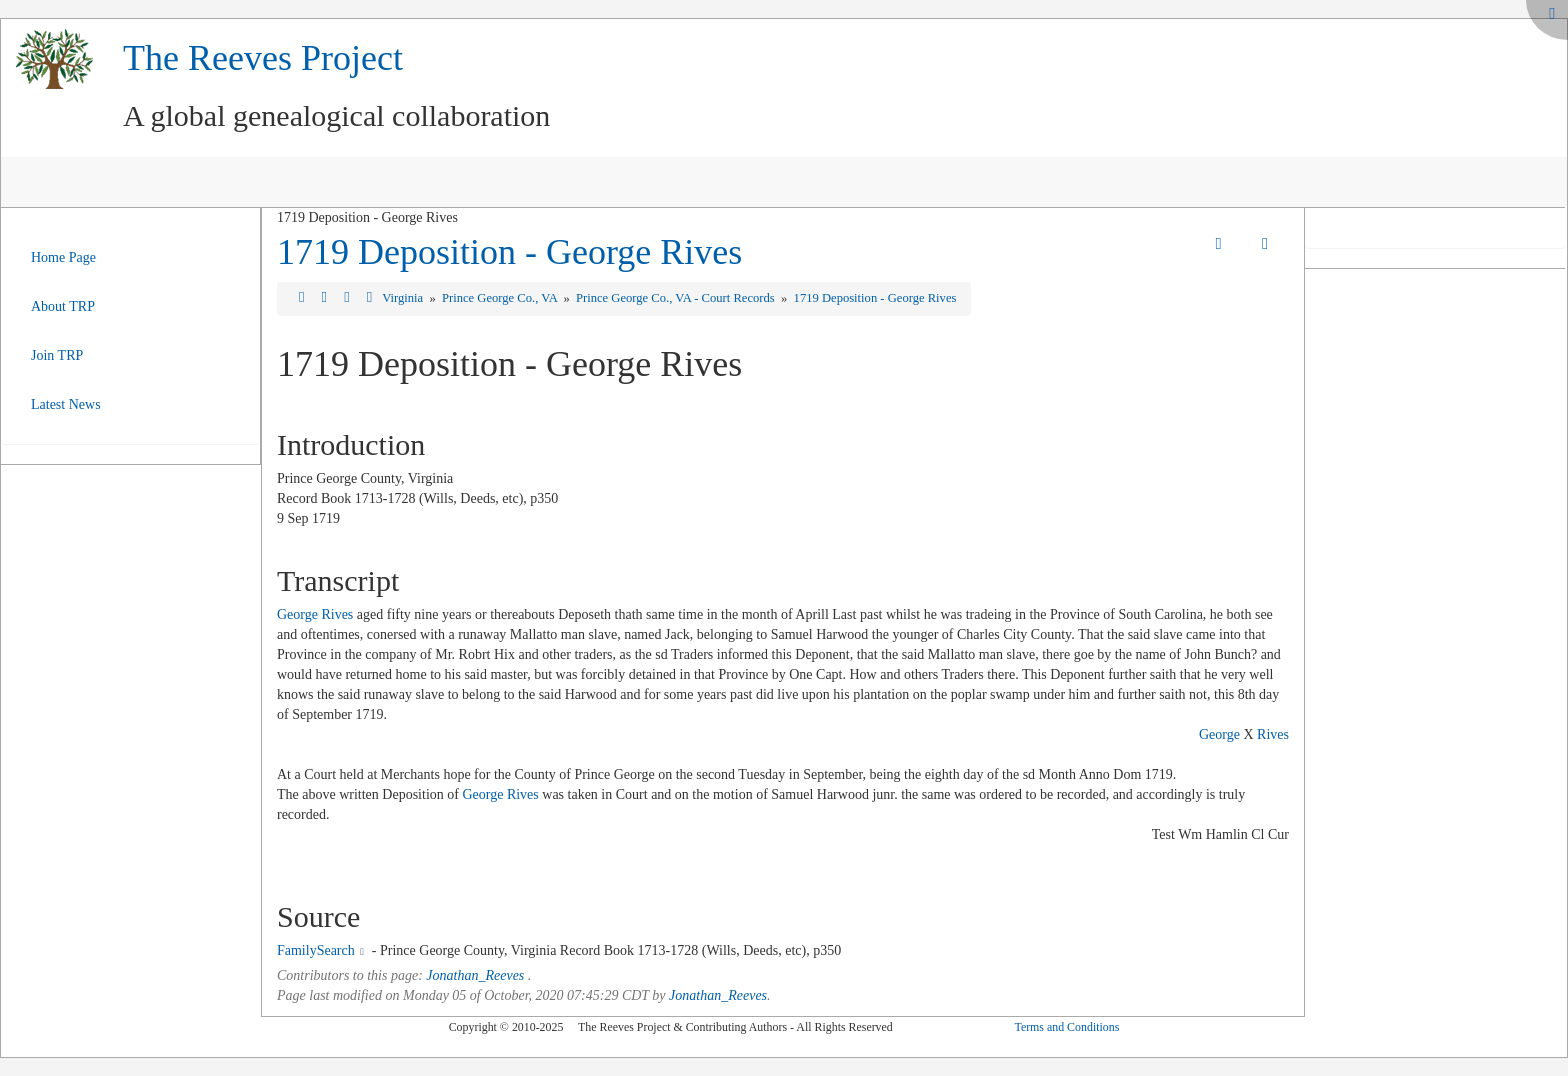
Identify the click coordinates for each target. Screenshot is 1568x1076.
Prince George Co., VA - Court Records (677, 298)
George (1219, 734)
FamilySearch (316, 950)
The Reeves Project (263, 58)
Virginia (404, 298)
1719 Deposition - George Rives (509, 252)
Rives (1273, 734)
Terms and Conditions (1066, 1027)
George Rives (315, 614)
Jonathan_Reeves (475, 975)
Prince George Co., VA (501, 298)
